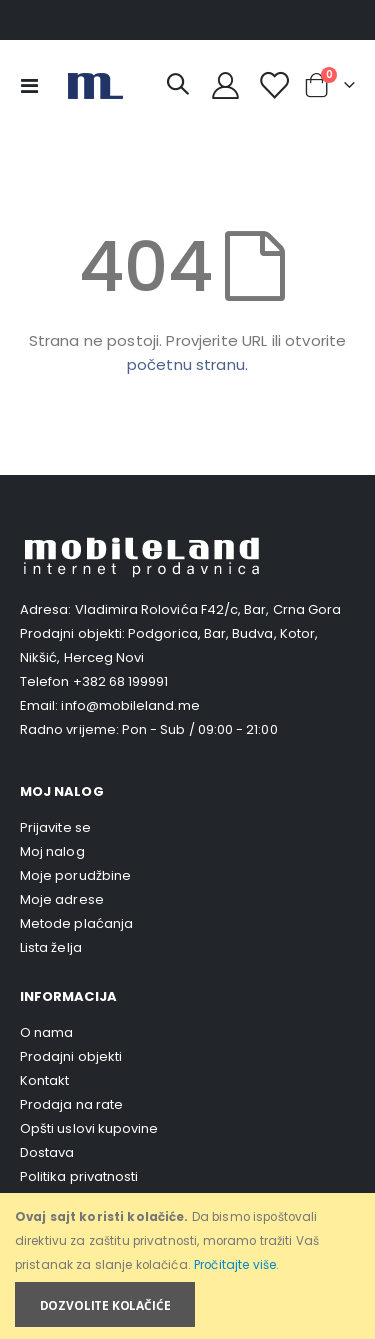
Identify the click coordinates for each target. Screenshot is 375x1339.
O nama (46, 1032)
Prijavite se (55, 827)
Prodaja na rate (71, 1104)
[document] (189, 1266)
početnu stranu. (187, 364)
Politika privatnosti (79, 1176)
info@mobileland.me (130, 705)
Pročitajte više (235, 1265)
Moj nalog (52, 851)
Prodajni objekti (71, 1056)
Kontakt (44, 1080)
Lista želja (51, 947)
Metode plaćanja (76, 923)
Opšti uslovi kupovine (89, 1128)
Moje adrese (62, 899)
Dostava (47, 1152)
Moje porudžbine (75, 875)
